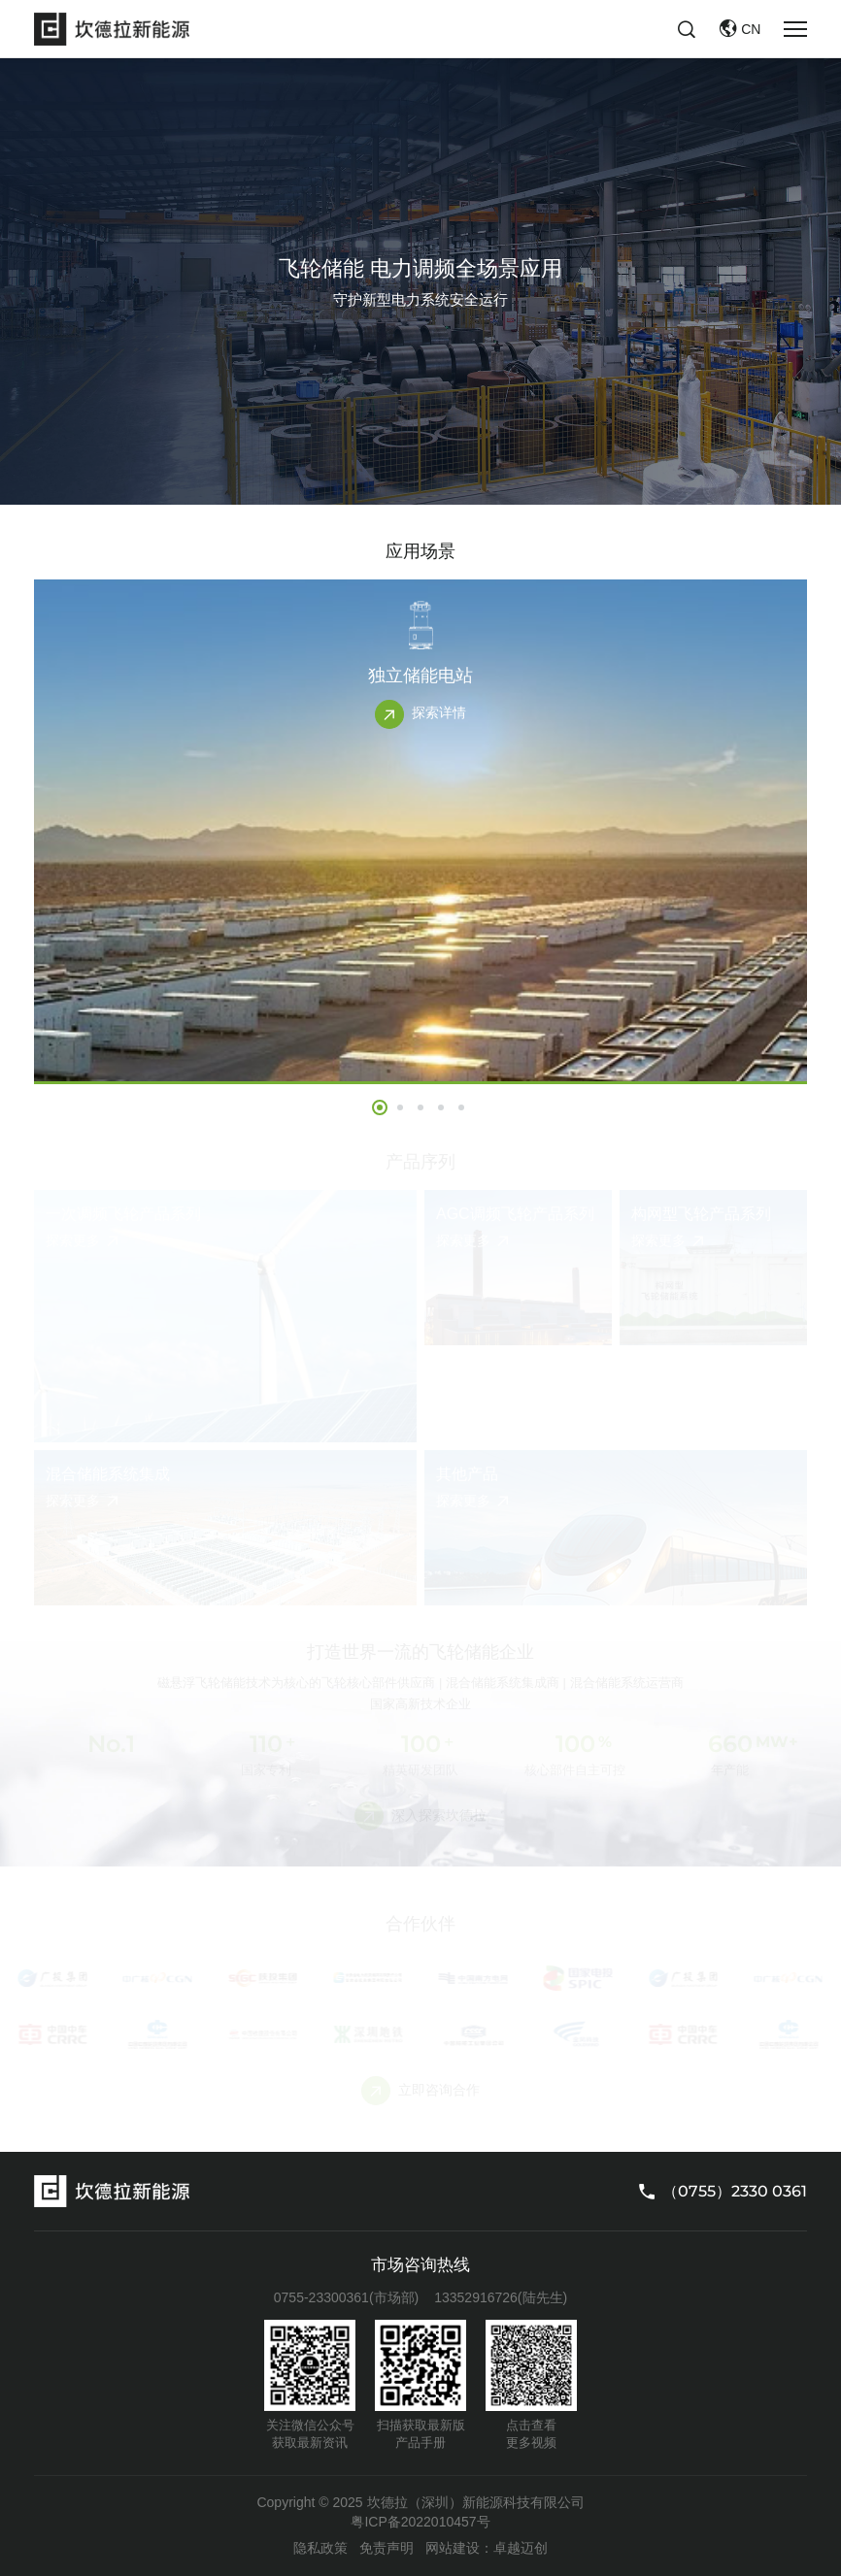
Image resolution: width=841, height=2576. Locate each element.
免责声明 (386, 2548)
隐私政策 (320, 2548)
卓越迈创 (520, 2548)
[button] (379, 1107)
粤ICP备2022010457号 (420, 2521)
